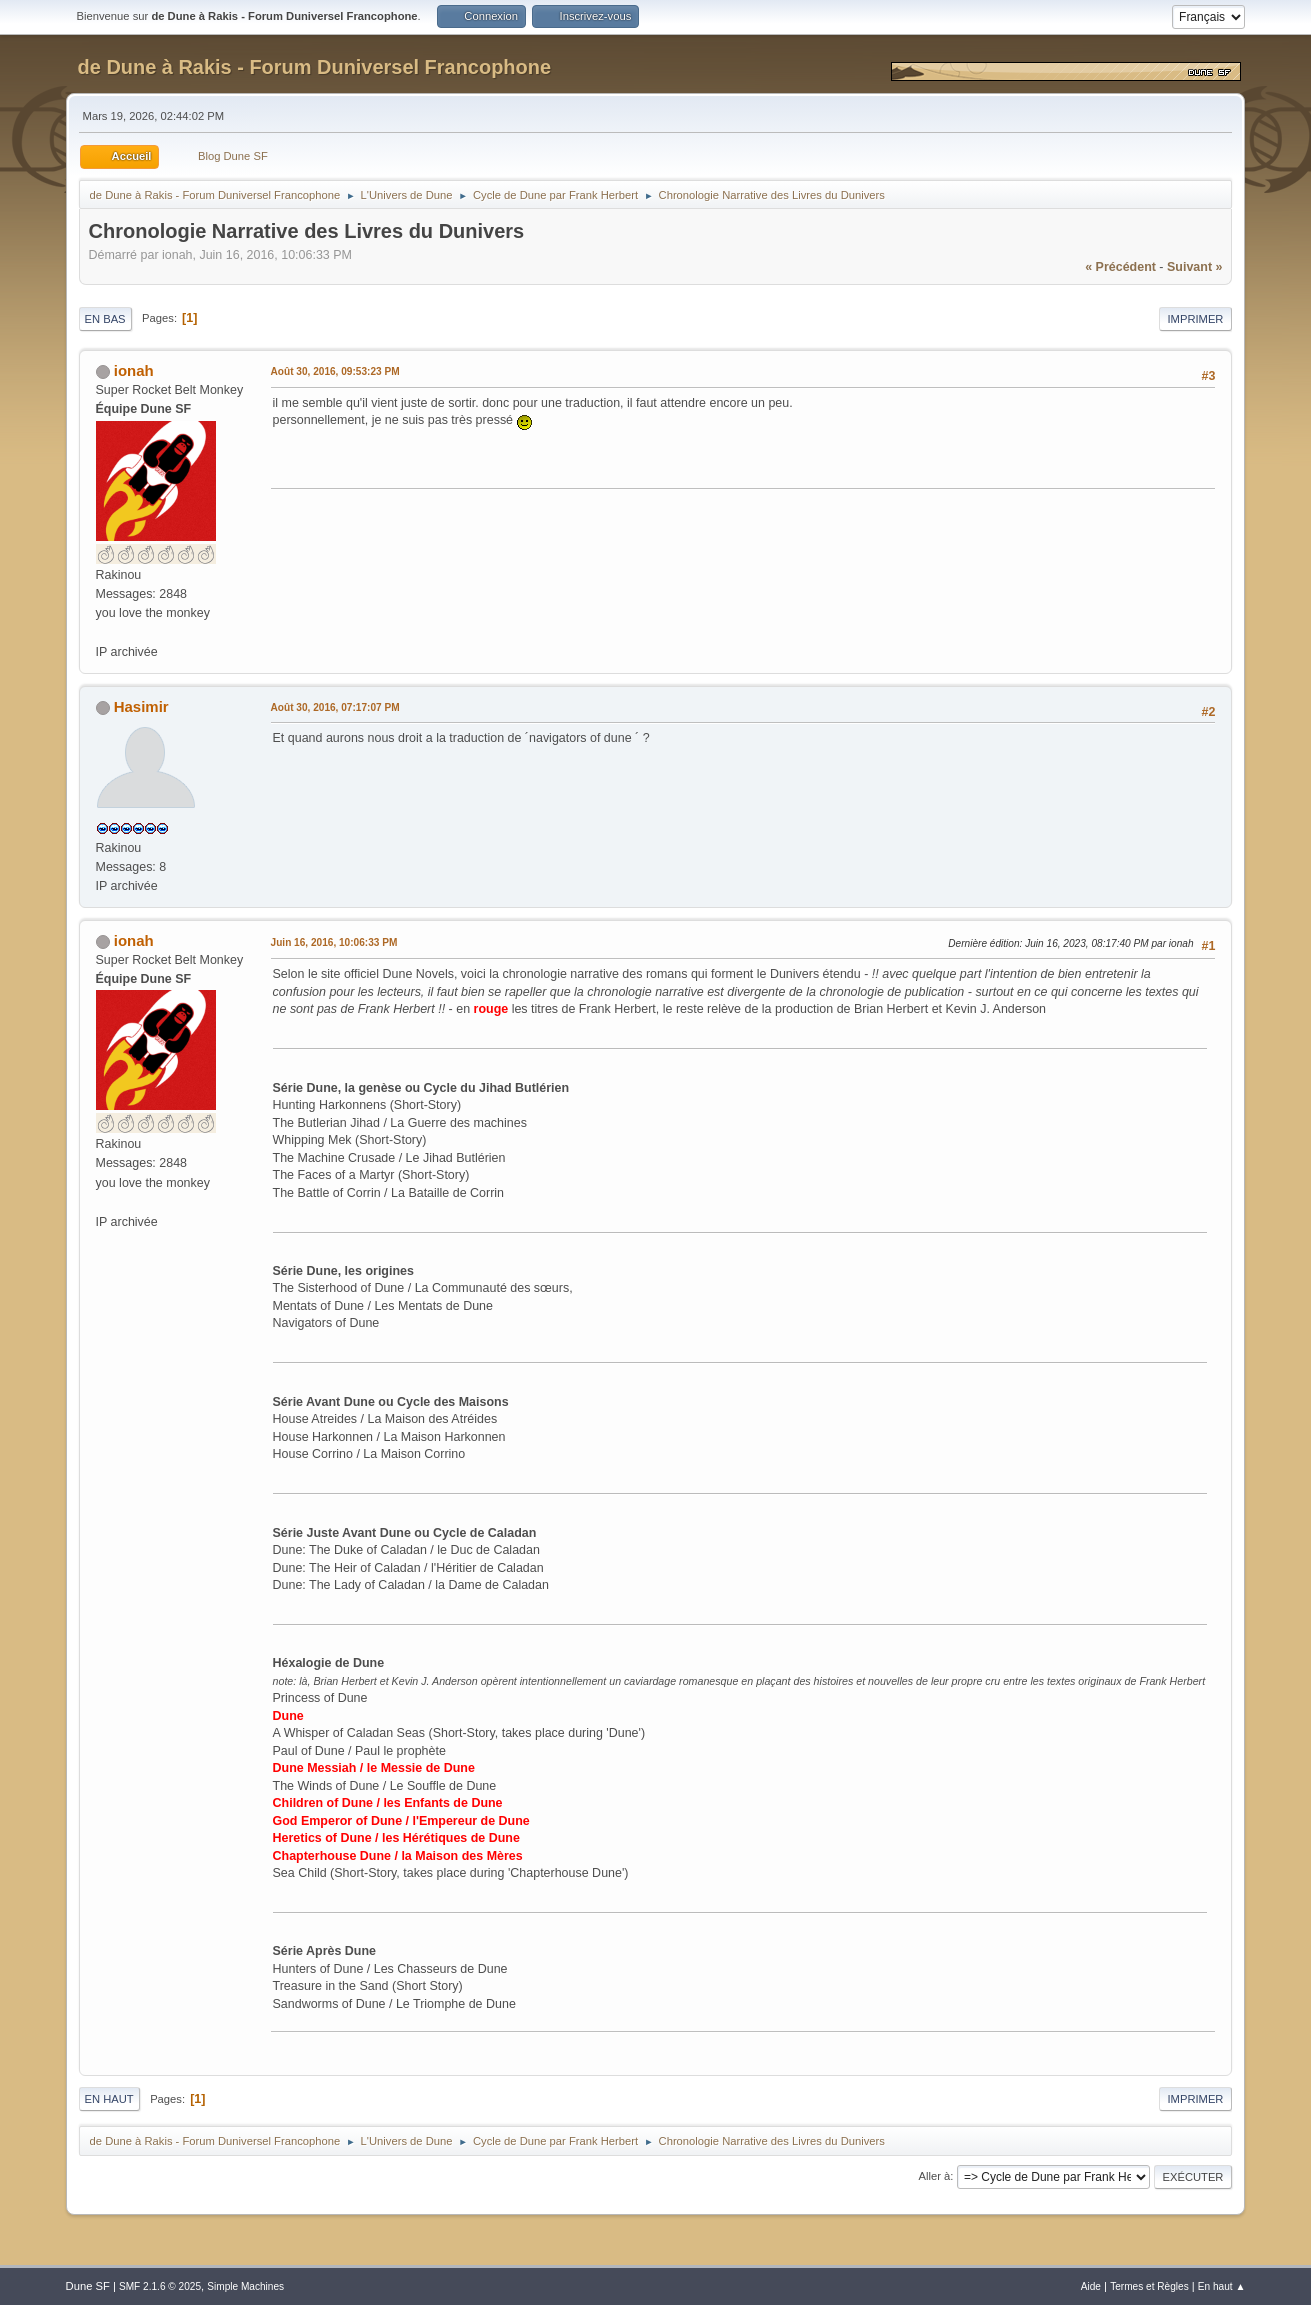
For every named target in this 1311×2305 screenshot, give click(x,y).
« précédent (1120, 267)
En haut (109, 2099)
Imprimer (1196, 319)
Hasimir (141, 706)
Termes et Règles (1149, 2286)
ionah (134, 370)
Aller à (934, 2176)
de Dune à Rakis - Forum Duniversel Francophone (314, 67)
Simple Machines (245, 2286)
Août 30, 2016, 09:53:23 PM (335, 371)
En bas (105, 319)
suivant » (1194, 267)
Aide (1091, 2286)
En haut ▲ (1222, 2286)
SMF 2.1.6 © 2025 (160, 2286)
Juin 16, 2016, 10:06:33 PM (334, 942)
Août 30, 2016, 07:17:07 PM (335, 707)
